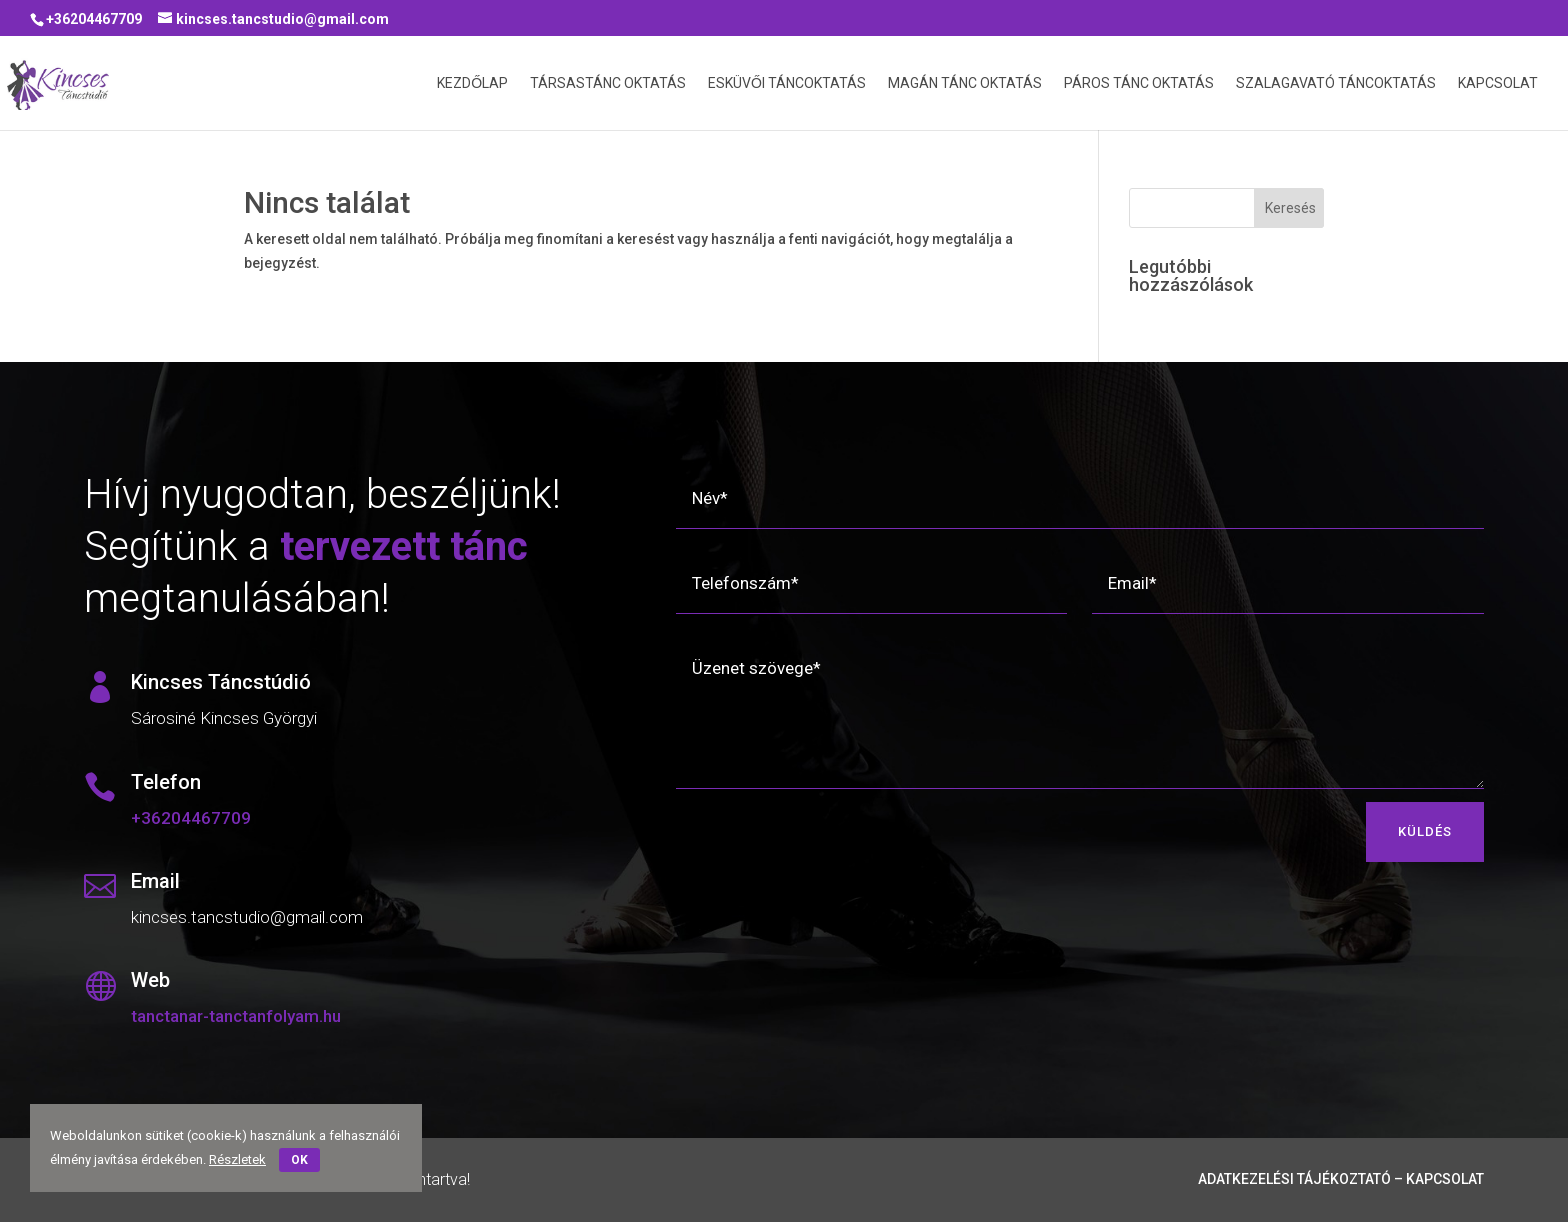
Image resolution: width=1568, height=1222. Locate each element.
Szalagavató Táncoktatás (1336, 83)
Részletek (237, 1159)
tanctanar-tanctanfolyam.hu (236, 1016)
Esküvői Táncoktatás (787, 83)
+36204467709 (94, 19)
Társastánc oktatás (608, 83)
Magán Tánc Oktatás (965, 83)
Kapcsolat (1498, 83)
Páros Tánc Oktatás (1139, 83)
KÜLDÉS (1425, 831)
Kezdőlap (472, 83)
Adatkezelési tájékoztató (1294, 1179)
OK (299, 1160)
